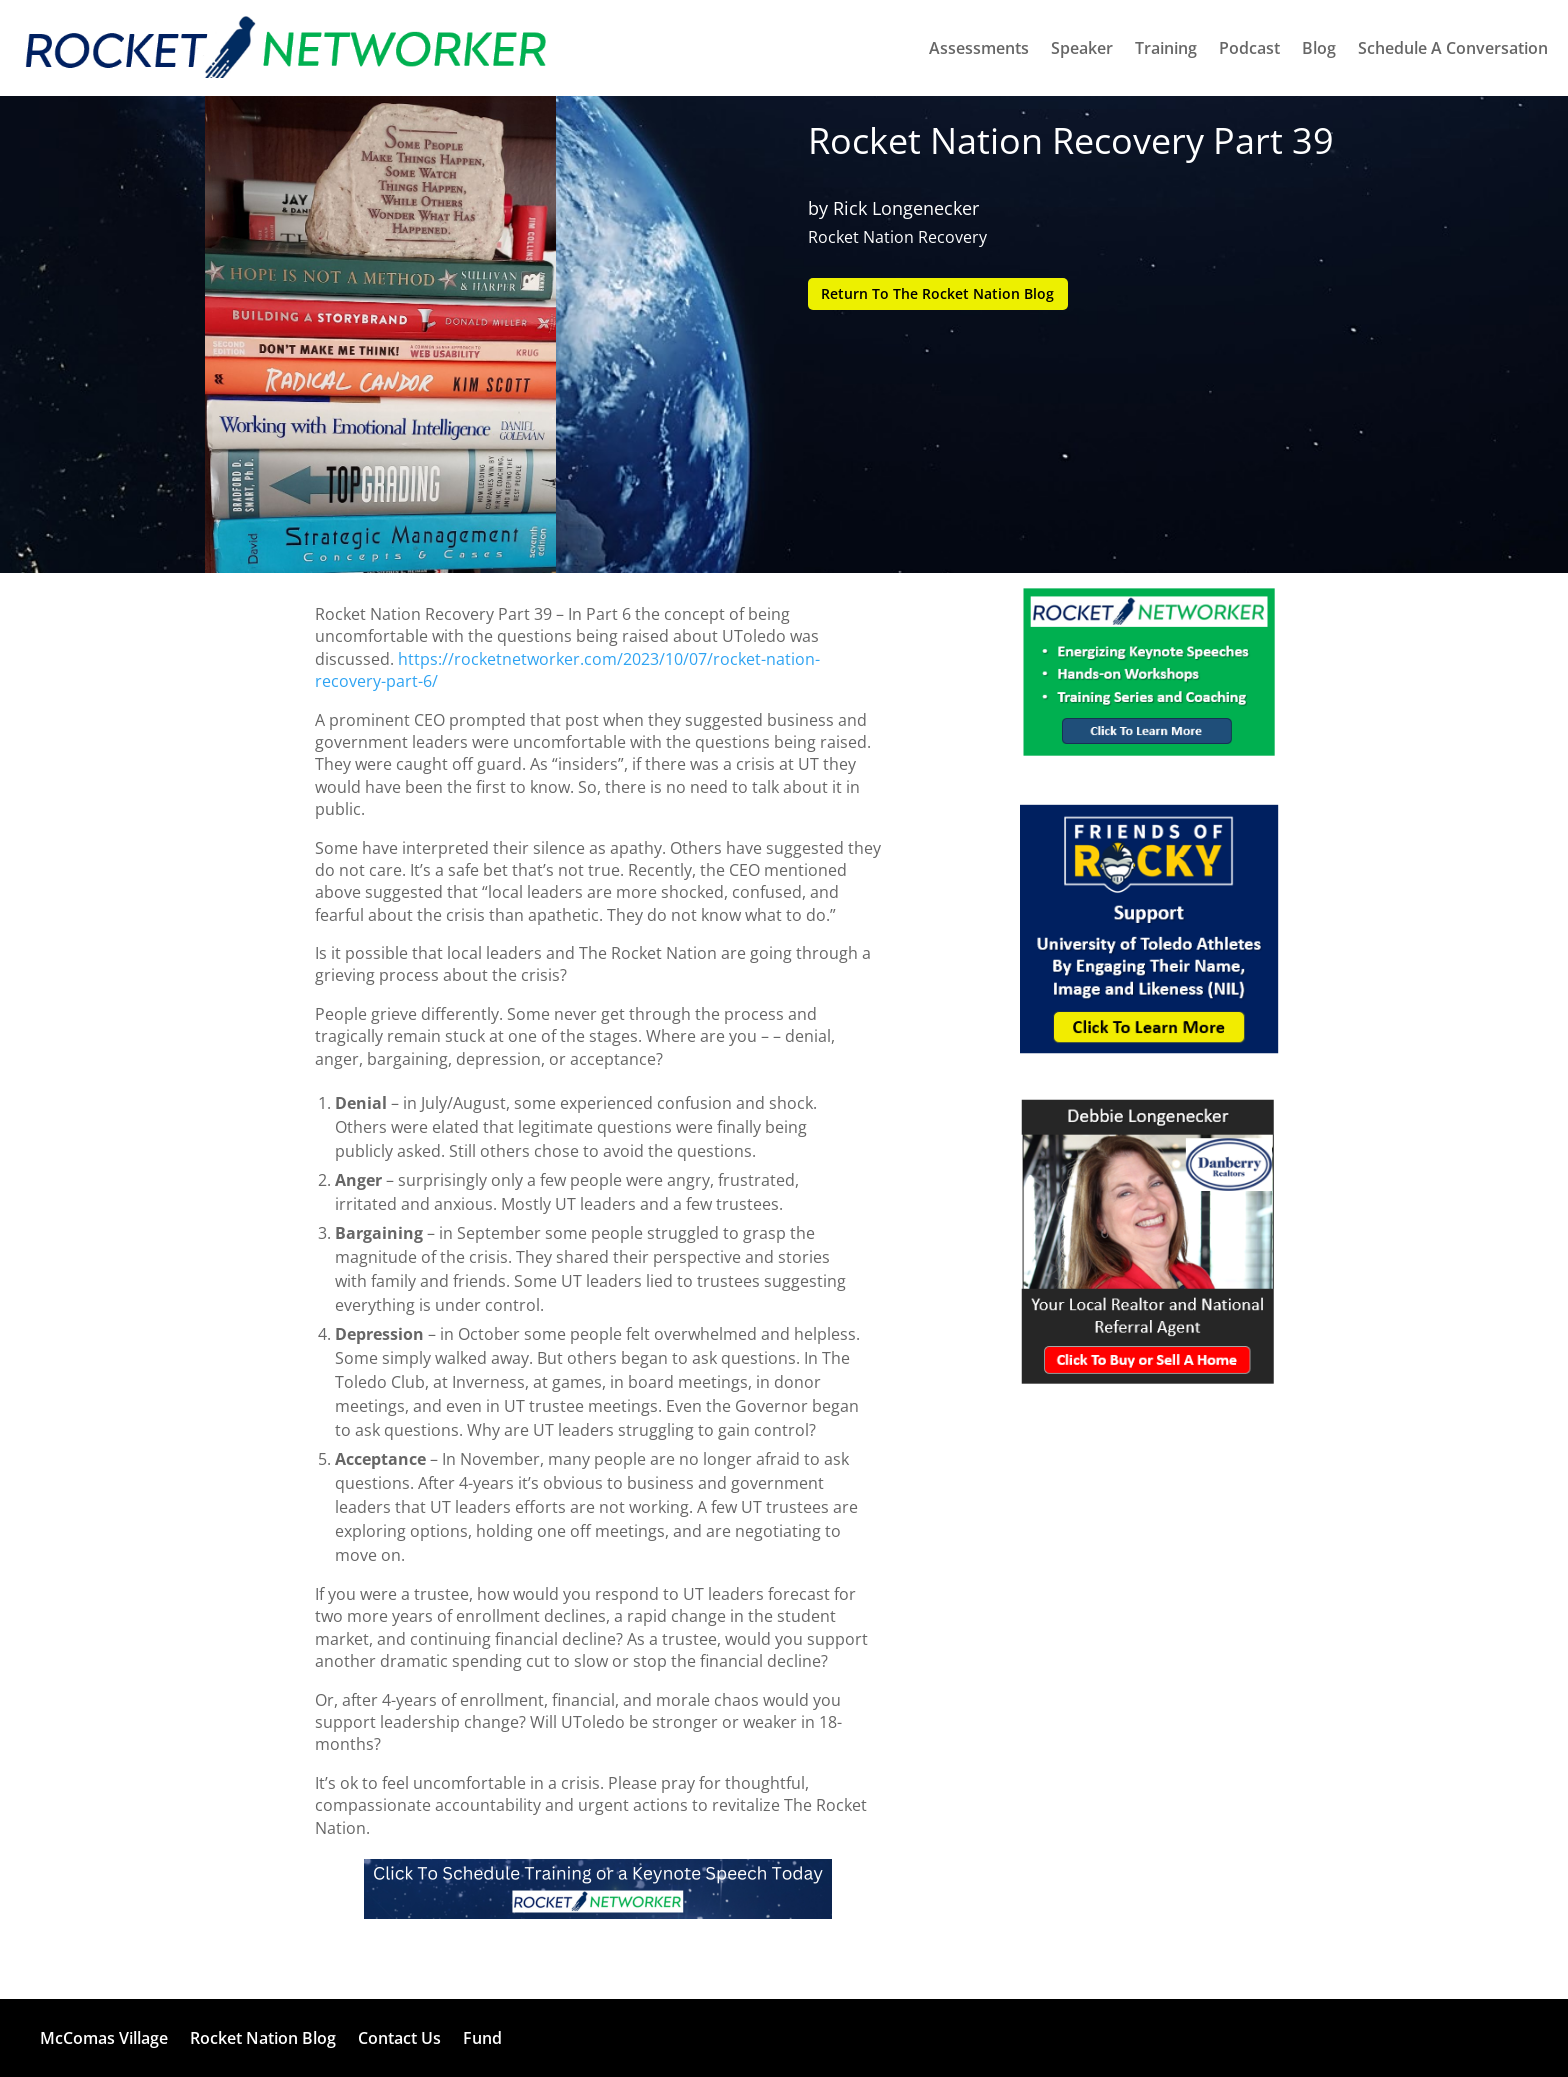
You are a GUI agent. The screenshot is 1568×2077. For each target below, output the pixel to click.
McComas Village (104, 2038)
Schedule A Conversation (1453, 48)
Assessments (979, 48)
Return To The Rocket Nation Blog (938, 293)
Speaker (1082, 48)
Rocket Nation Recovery (897, 237)
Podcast (1249, 48)
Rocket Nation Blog (263, 2038)
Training (1166, 48)
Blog (1319, 48)
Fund (482, 2038)
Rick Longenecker (906, 208)
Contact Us (399, 2038)
